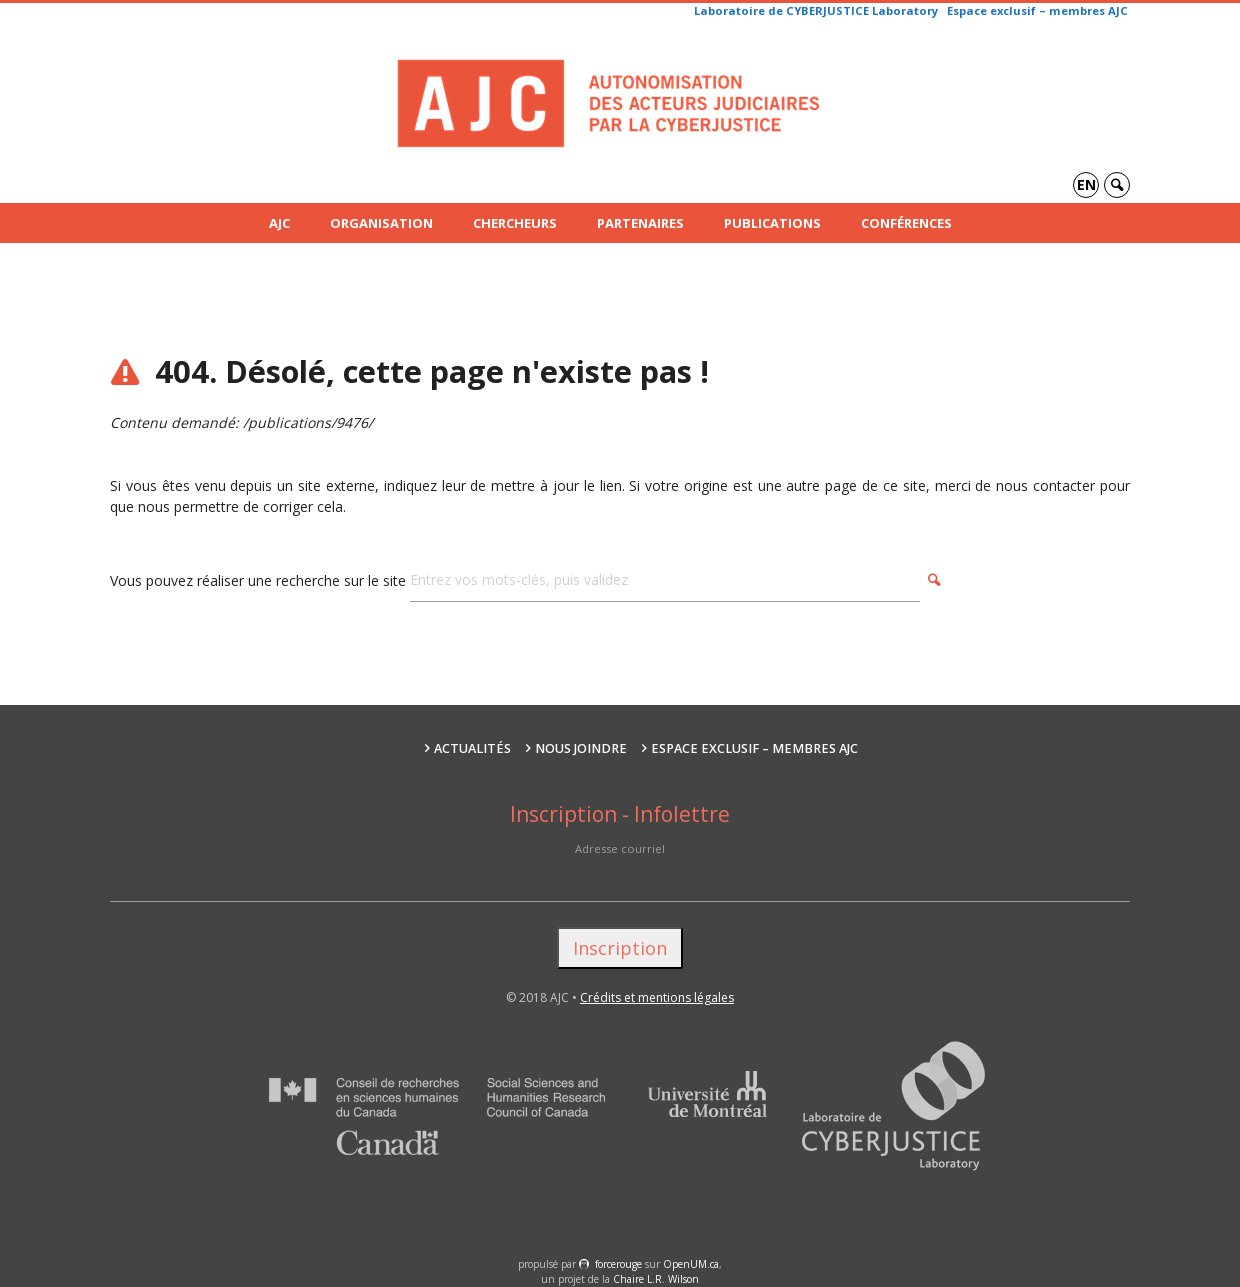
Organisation (381, 223)
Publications (772, 223)
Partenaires (640, 223)
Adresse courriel (620, 848)
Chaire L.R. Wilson (656, 1279)
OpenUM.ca (691, 1264)
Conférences (906, 223)
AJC (279, 223)
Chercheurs (515, 223)
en (1086, 184)
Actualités (472, 748)
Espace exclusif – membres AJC (1037, 10)
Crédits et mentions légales (657, 997)
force (618, 1264)
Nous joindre (581, 748)
